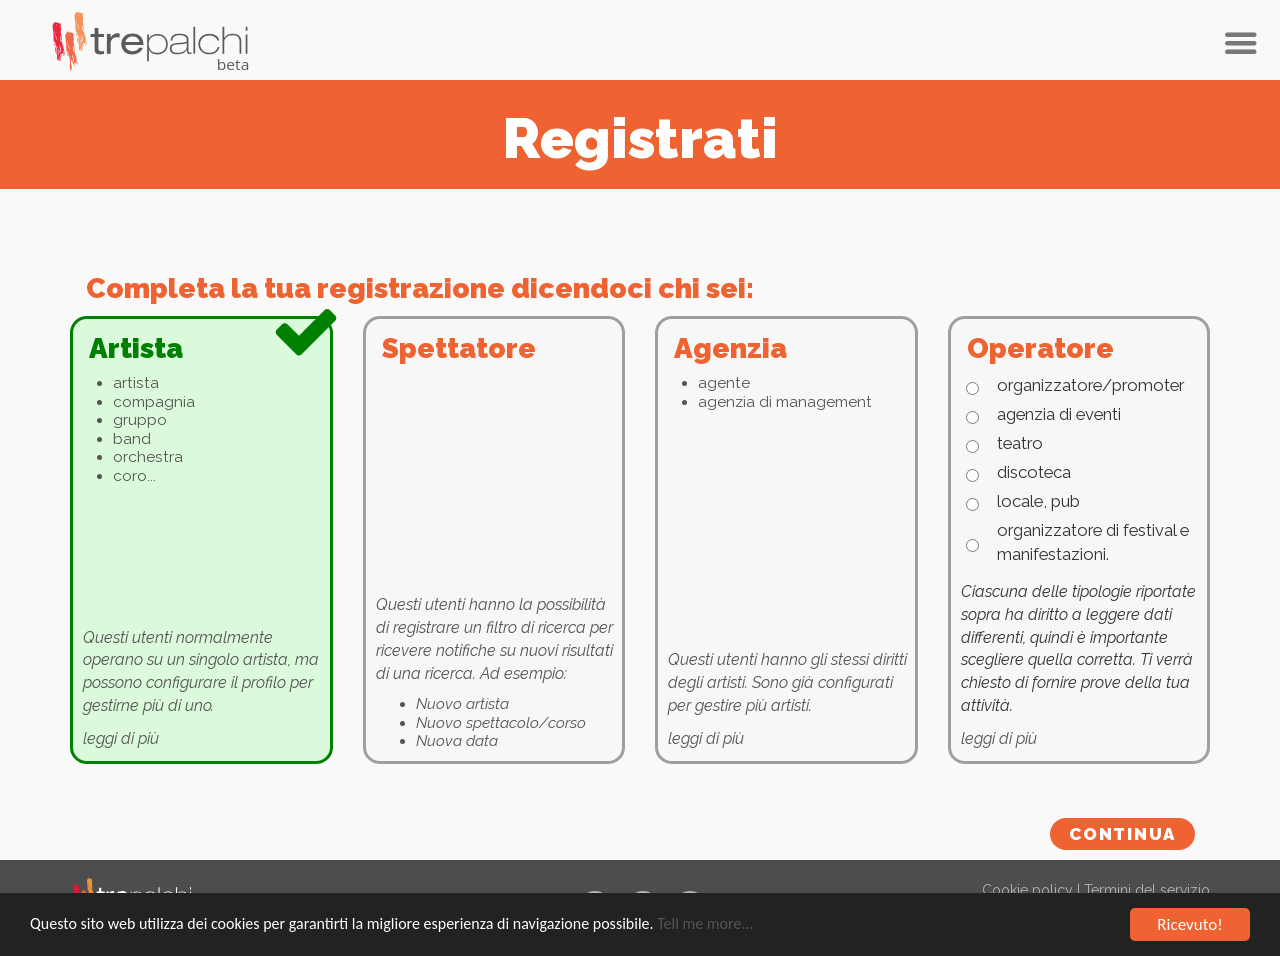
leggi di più (121, 738)
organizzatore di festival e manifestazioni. (1093, 542)
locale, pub (1038, 501)
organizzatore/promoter (1090, 385)
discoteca (1034, 472)
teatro (1020, 443)
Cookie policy (1027, 890)
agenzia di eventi (1059, 414)
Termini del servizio (1147, 890)
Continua (1122, 834)
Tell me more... (705, 924)
